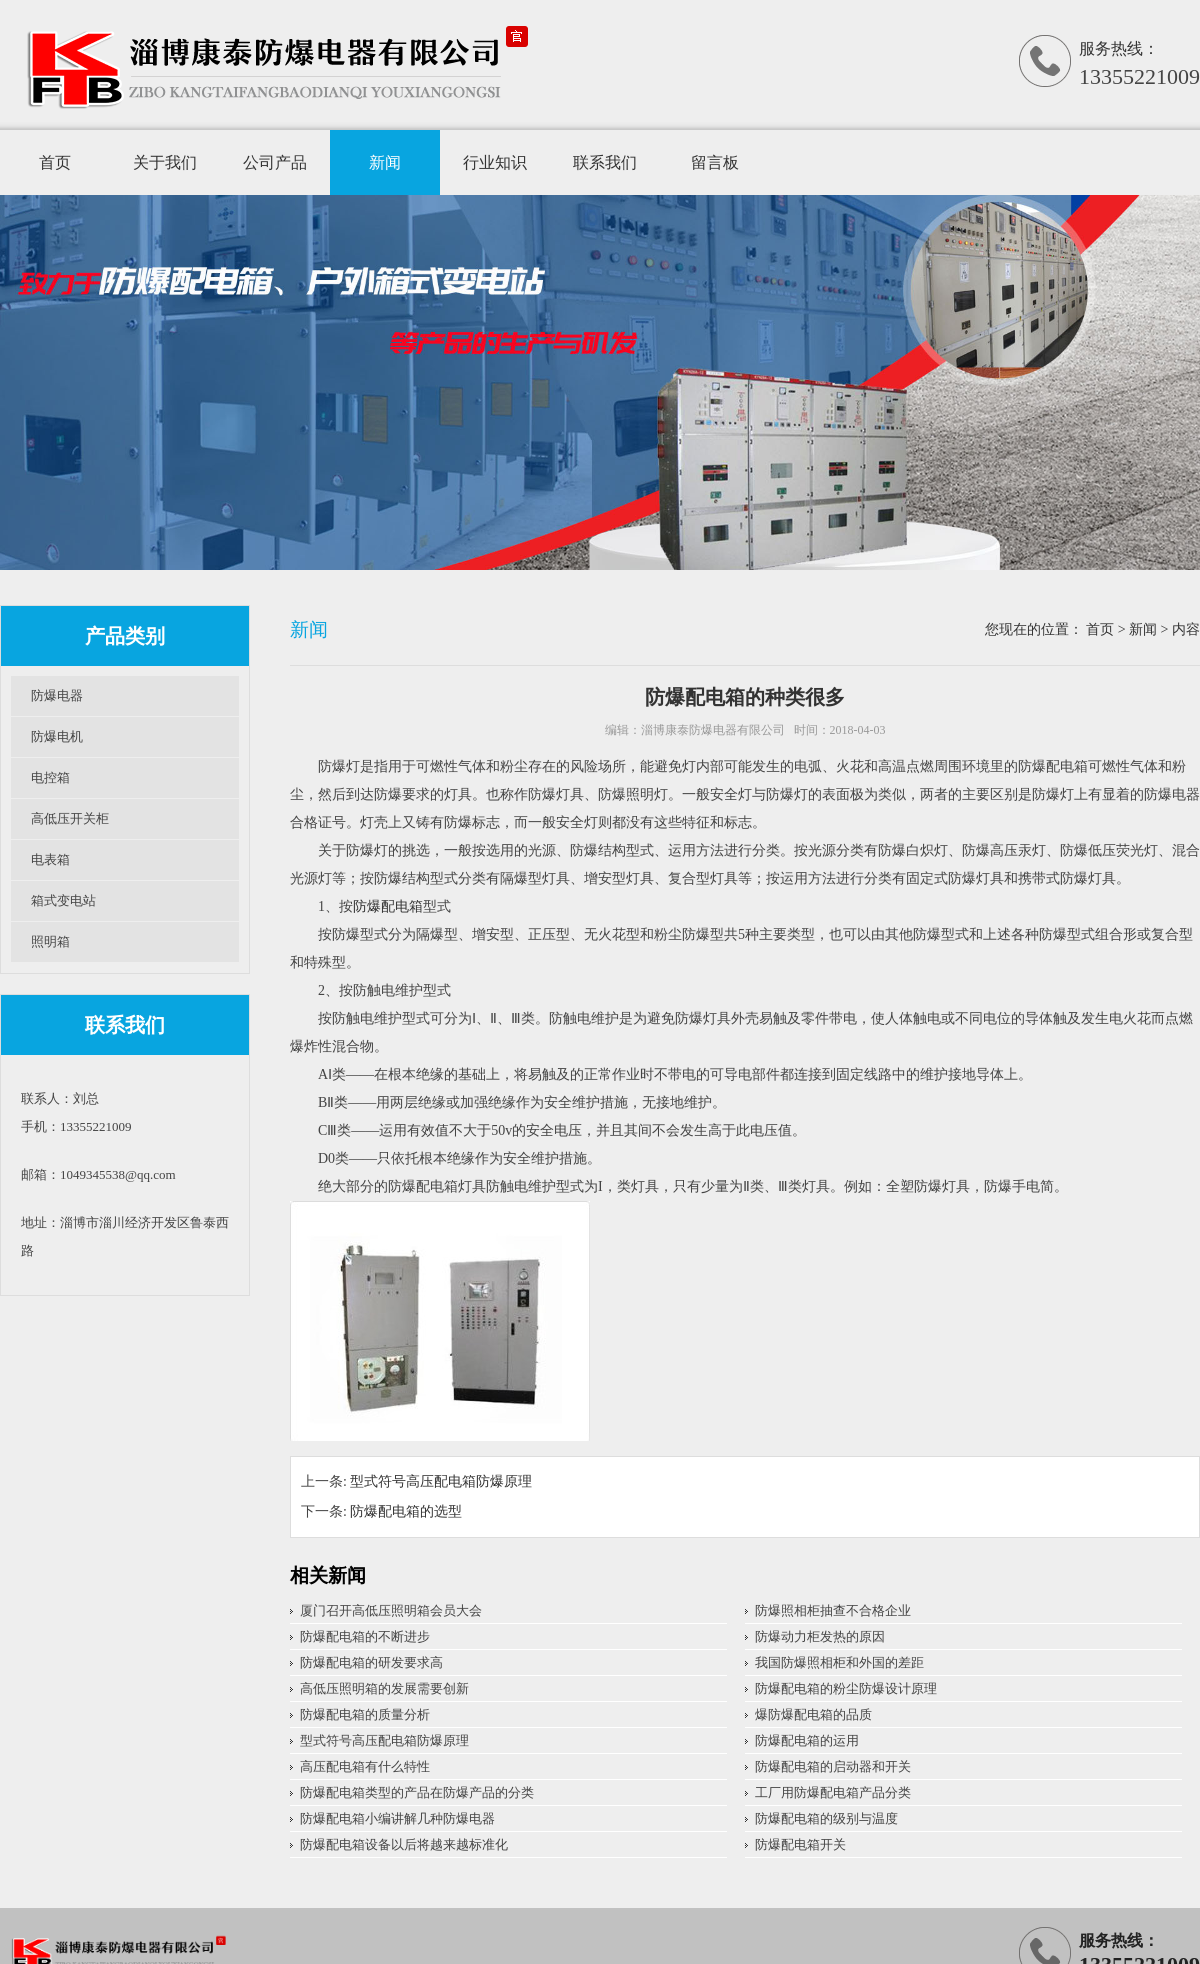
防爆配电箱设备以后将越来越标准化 (404, 1844)
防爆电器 (57, 695)
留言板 (715, 162)
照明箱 (50, 941)
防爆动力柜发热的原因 (820, 1636)
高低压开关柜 (70, 818)
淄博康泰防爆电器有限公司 (713, 730)
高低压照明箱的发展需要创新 (384, 1688)
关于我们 (165, 162)
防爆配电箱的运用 (807, 1740)
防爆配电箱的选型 (406, 1511)
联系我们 (605, 162)
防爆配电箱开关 (800, 1844)
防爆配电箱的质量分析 (365, 1714)
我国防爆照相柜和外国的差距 (839, 1662)
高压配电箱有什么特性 (365, 1766)
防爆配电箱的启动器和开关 (833, 1766)
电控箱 (50, 777)
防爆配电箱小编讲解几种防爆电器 (397, 1818)
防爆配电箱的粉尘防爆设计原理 (846, 1688)
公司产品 (275, 162)
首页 (55, 162)
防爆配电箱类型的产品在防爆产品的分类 (417, 1792)
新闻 (385, 162)
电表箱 (50, 859)
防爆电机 (57, 736)
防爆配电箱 (388, 906)
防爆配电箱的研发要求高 (371, 1662)
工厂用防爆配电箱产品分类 (833, 1792)
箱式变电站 (63, 900)
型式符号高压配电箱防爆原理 (441, 1481)
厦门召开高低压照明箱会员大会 (391, 1610)
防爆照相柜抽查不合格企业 (833, 1610)
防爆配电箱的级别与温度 (826, 1818)
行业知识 (495, 162)
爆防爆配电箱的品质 (813, 1714)
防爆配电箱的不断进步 (365, 1636)
